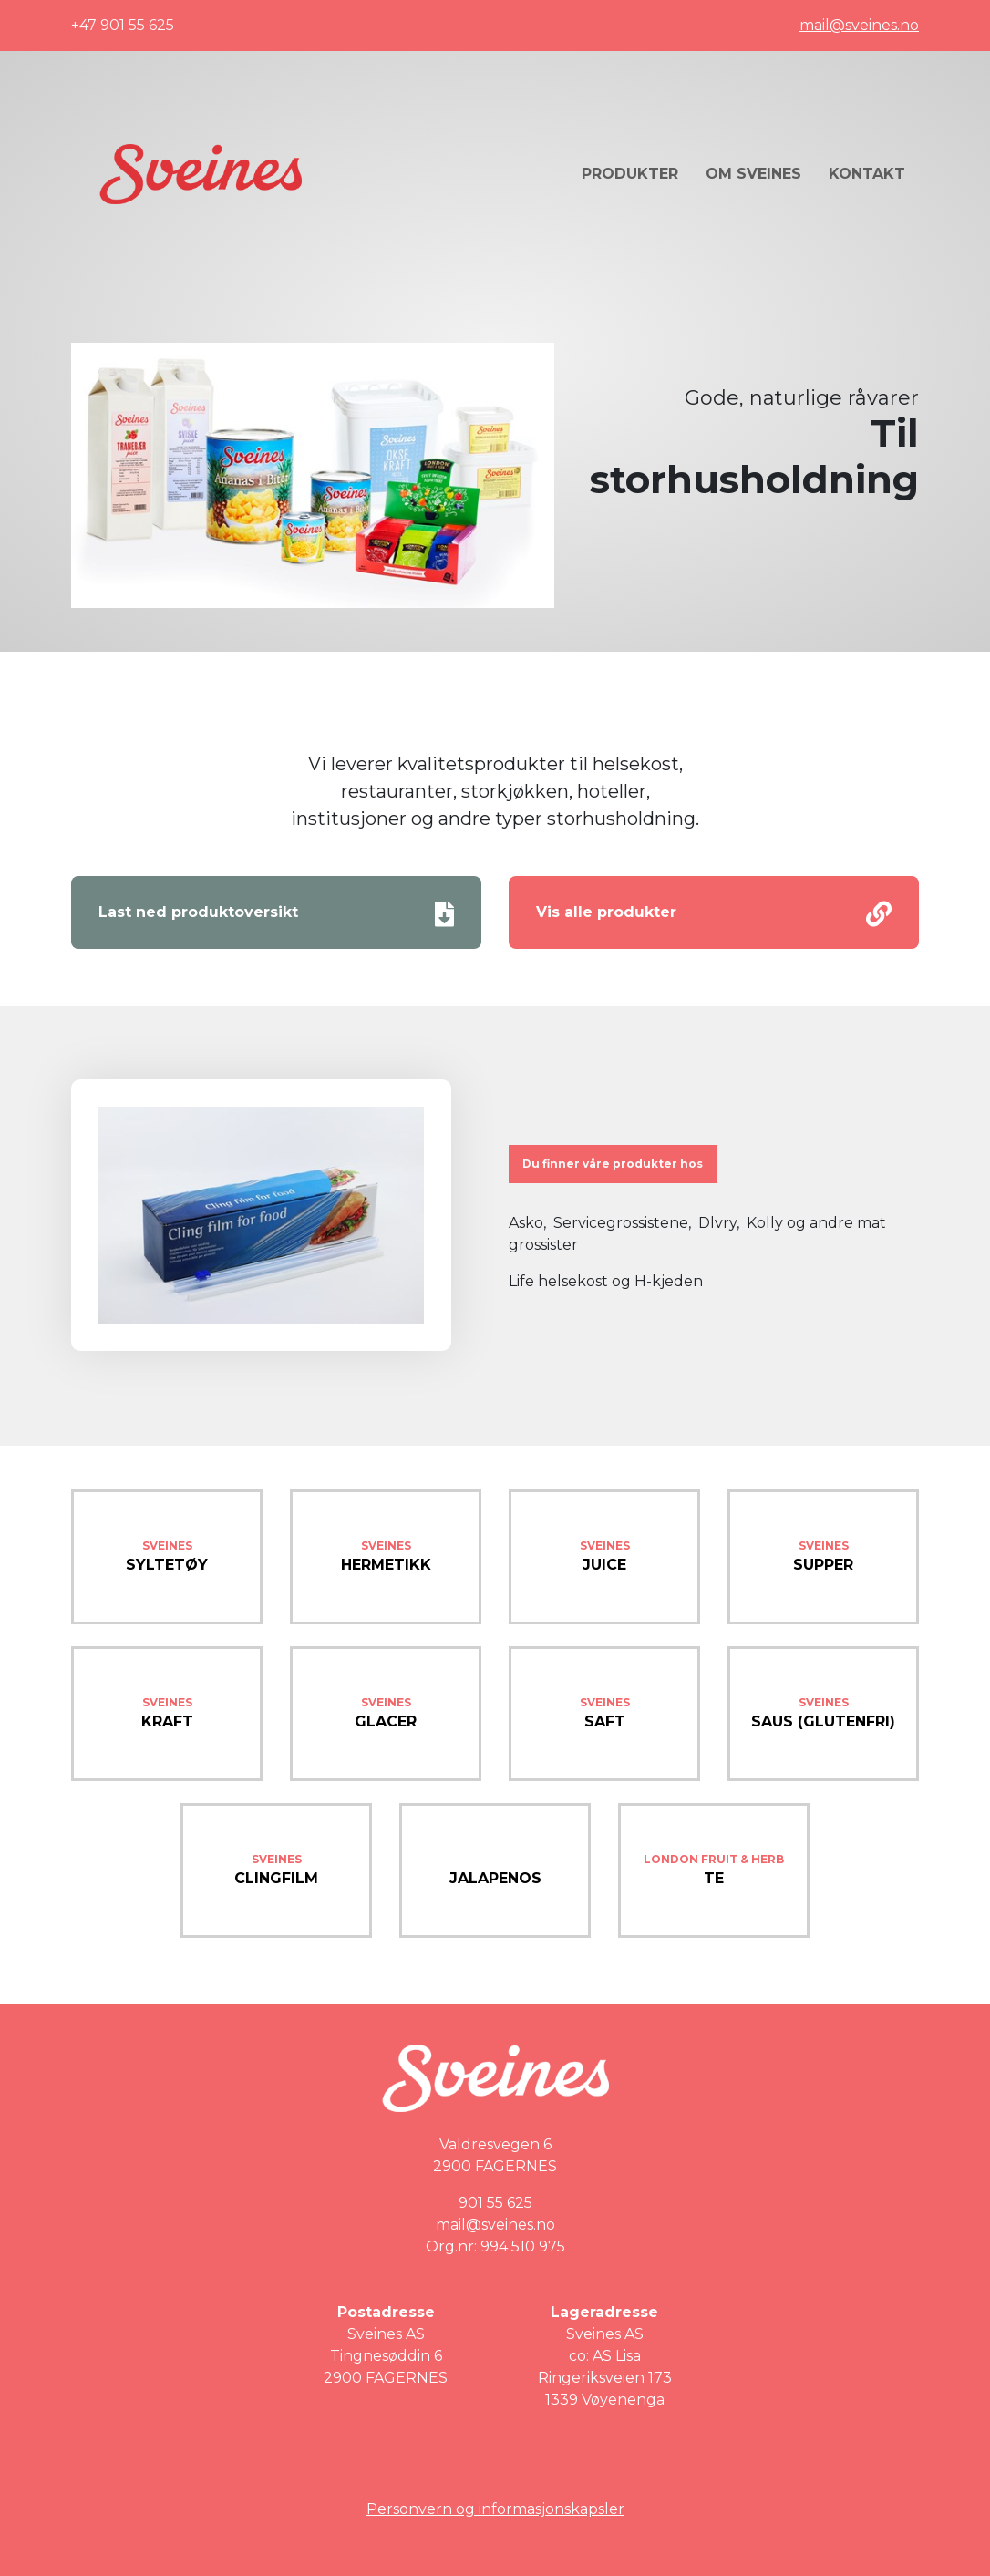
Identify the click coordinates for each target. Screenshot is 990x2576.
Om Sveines (753, 173)
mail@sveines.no (859, 25)
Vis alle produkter (714, 914)
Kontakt (867, 173)
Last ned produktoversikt (276, 914)
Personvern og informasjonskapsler (495, 2509)
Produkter (630, 173)
